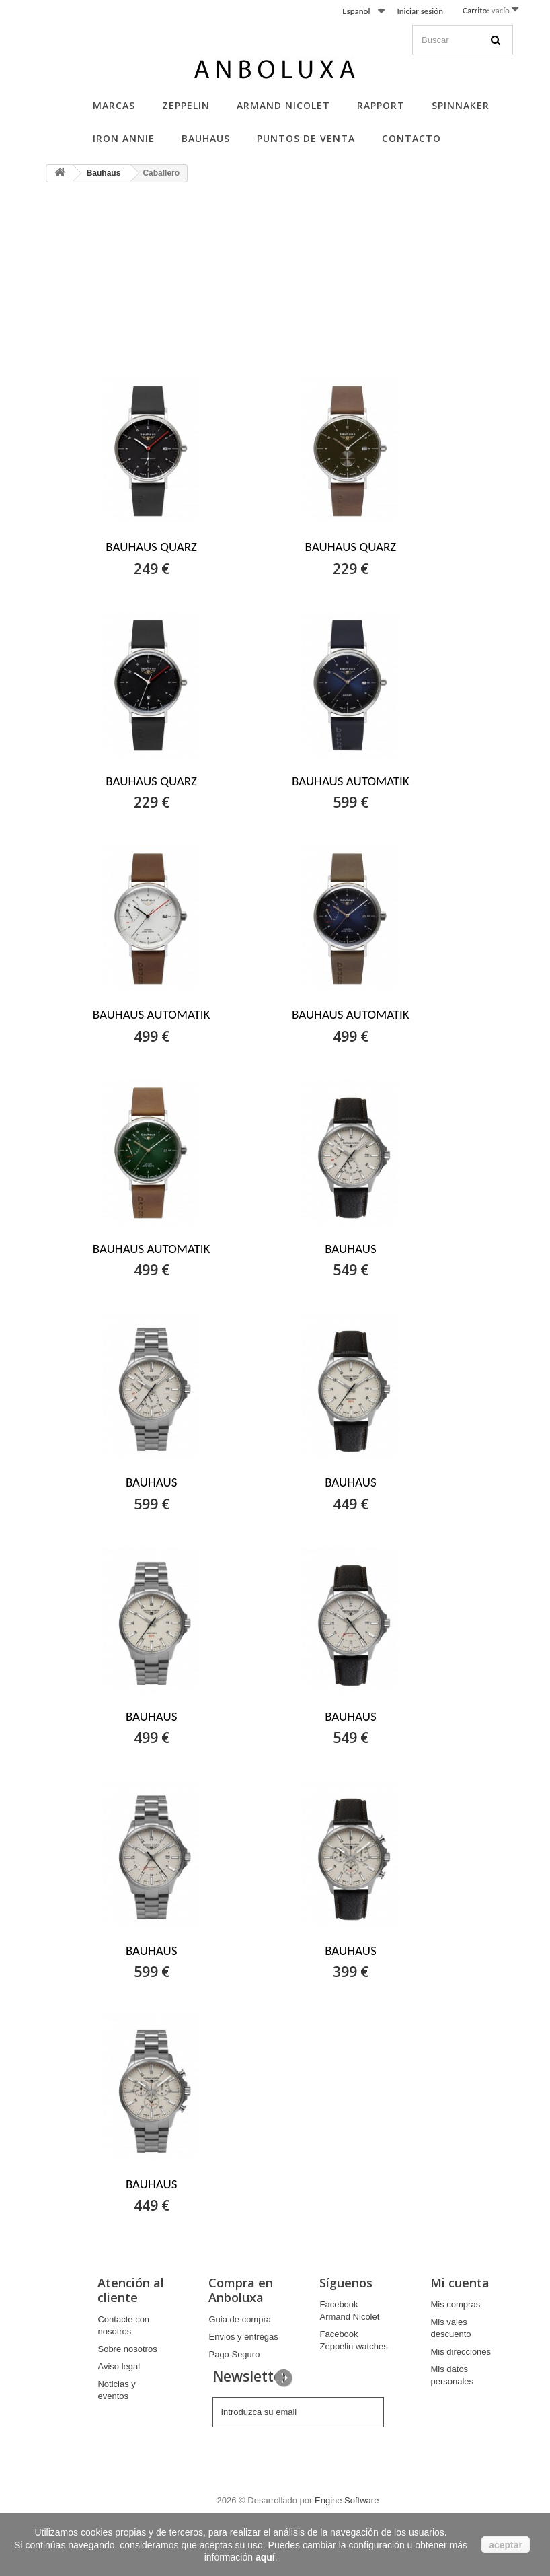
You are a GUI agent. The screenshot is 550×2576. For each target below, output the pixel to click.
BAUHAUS (351, 1248)
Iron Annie (124, 138)
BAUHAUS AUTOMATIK (350, 781)
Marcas (114, 105)
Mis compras (455, 2304)
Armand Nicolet (283, 105)
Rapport (381, 105)
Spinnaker (460, 105)
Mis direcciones (460, 2352)
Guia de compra (239, 2319)
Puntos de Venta (306, 138)
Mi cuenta (459, 2283)
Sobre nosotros (127, 2349)
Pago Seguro (234, 2354)
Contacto (411, 138)
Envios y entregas (243, 2337)
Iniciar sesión (420, 11)
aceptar (505, 2545)
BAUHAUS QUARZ (151, 546)
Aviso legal (118, 2366)
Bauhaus (206, 138)
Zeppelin (186, 105)
